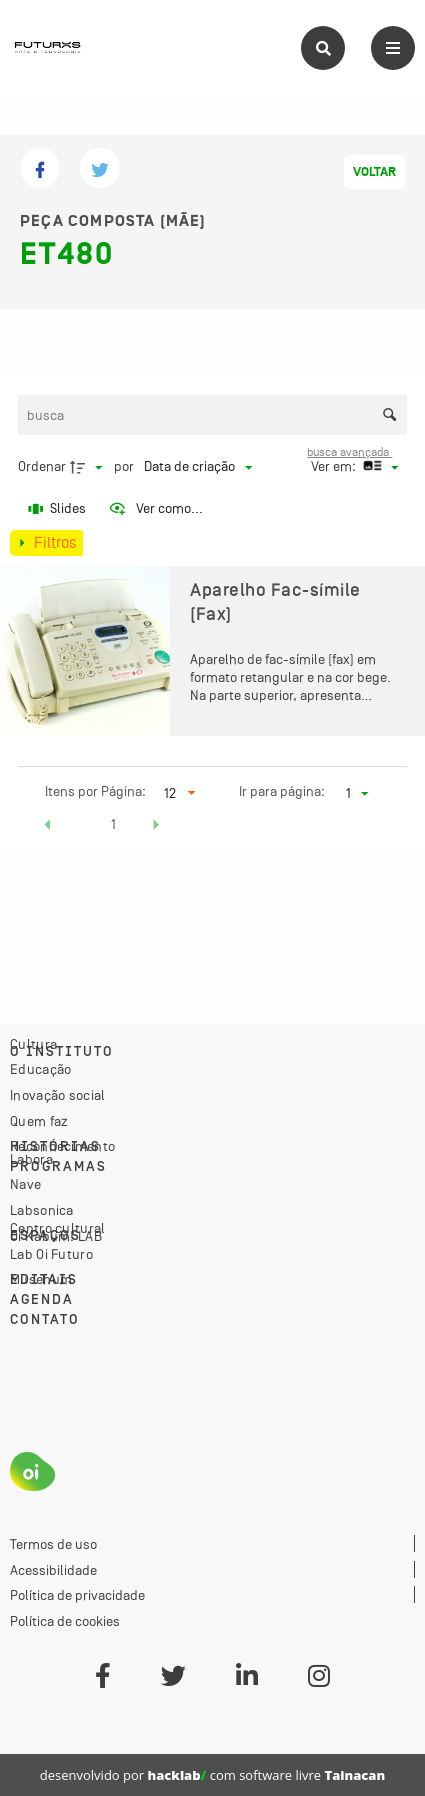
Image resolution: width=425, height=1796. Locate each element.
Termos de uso (53, 1544)
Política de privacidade (77, 1595)
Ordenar (42, 466)
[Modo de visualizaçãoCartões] (378, 467)
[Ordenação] (198, 467)
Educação (40, 1069)
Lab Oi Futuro (51, 1254)
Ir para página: (282, 791)
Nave (25, 1184)
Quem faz (39, 1121)
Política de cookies (65, 1621)
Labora (31, 1159)
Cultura (33, 1044)
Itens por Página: (95, 791)
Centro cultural (58, 1228)
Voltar (374, 172)
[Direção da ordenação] (89, 467)
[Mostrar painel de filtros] (46, 543)
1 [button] (113, 824)
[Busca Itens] (213, 415)
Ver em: (335, 466)
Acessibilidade (53, 1570)
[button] (48, 827)
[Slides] (58, 509)
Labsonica (42, 1210)
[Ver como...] (155, 509)
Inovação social (58, 1095)
